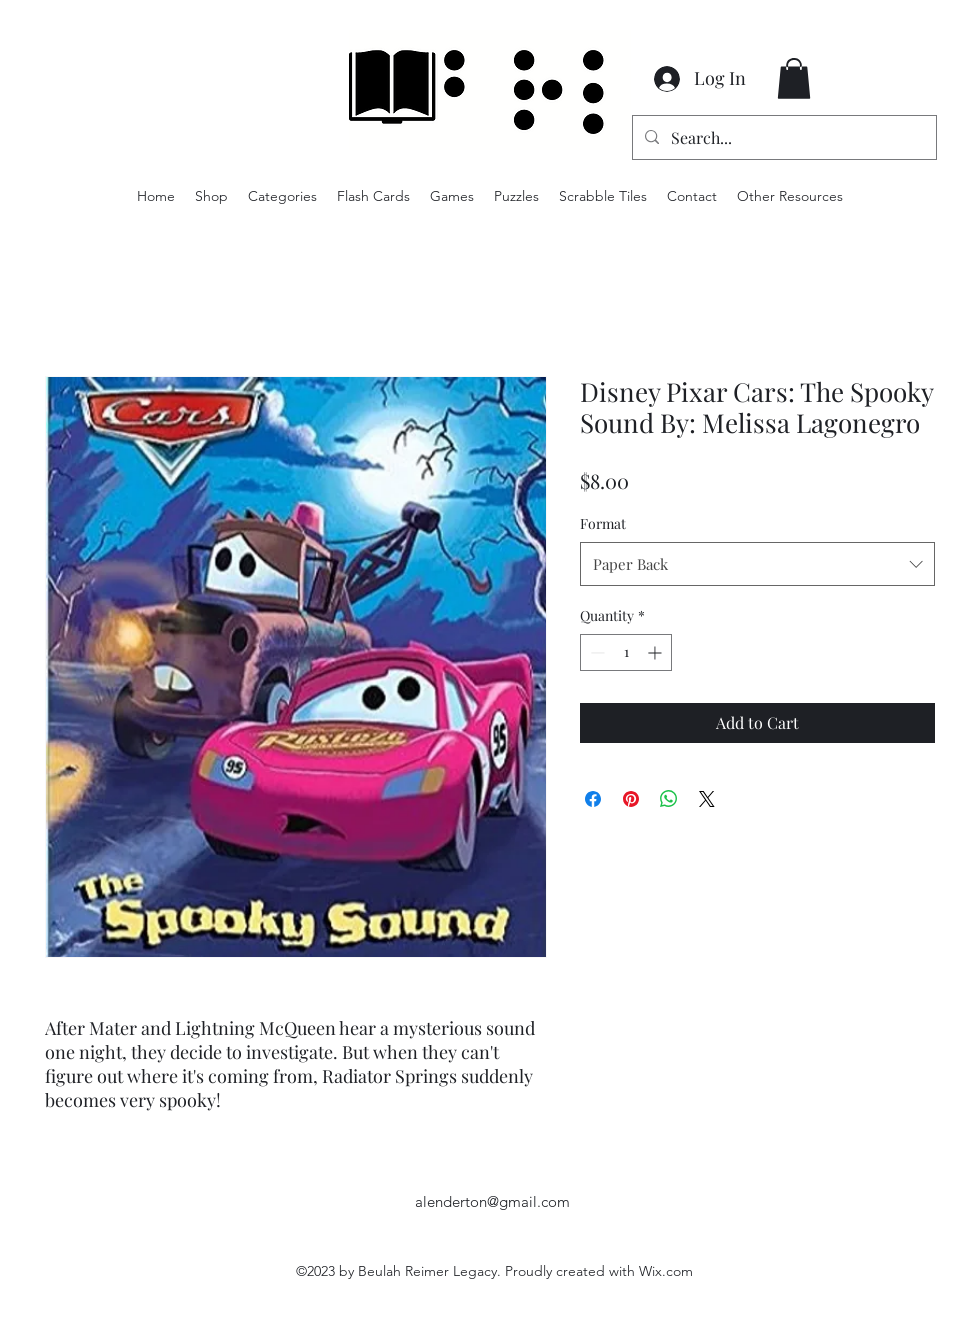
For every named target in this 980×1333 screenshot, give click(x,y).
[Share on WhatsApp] (669, 799)
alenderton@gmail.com (492, 1201)
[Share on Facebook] (593, 799)
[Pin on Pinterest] (631, 799)
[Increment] (656, 652)
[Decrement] (595, 652)
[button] (794, 78)
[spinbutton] (626, 652)
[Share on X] (707, 799)
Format (603, 523)
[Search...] (782, 138)
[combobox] (757, 564)
